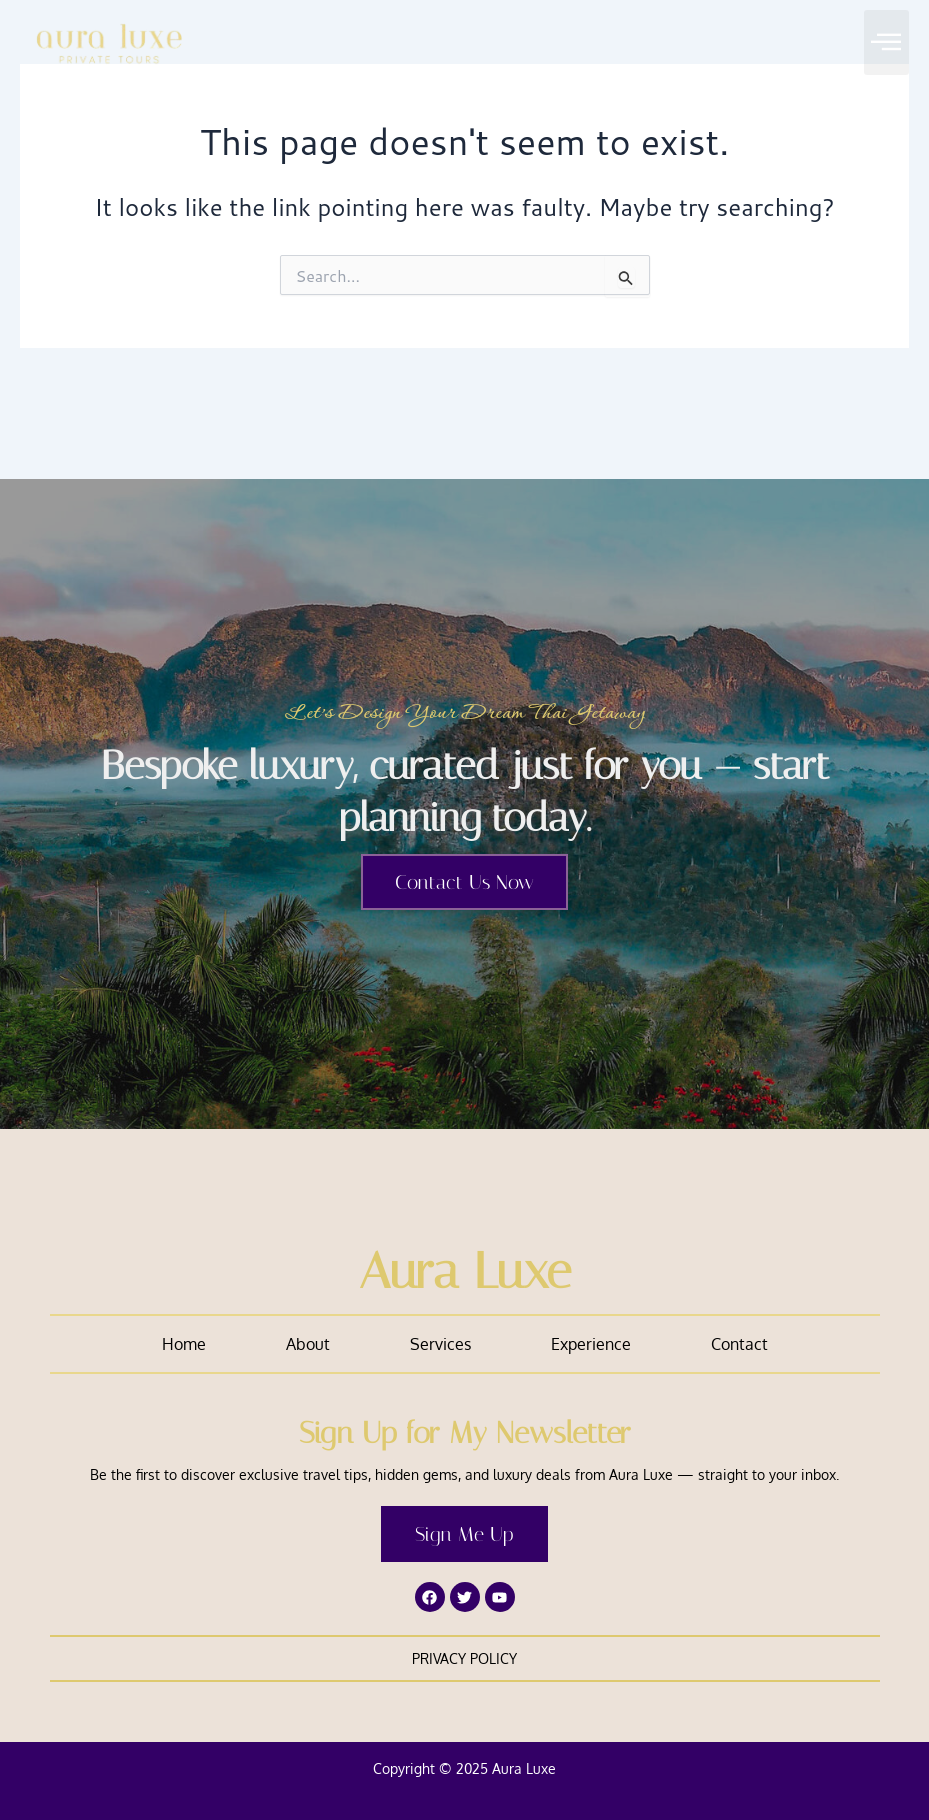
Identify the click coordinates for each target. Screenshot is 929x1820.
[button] (886, 42)
